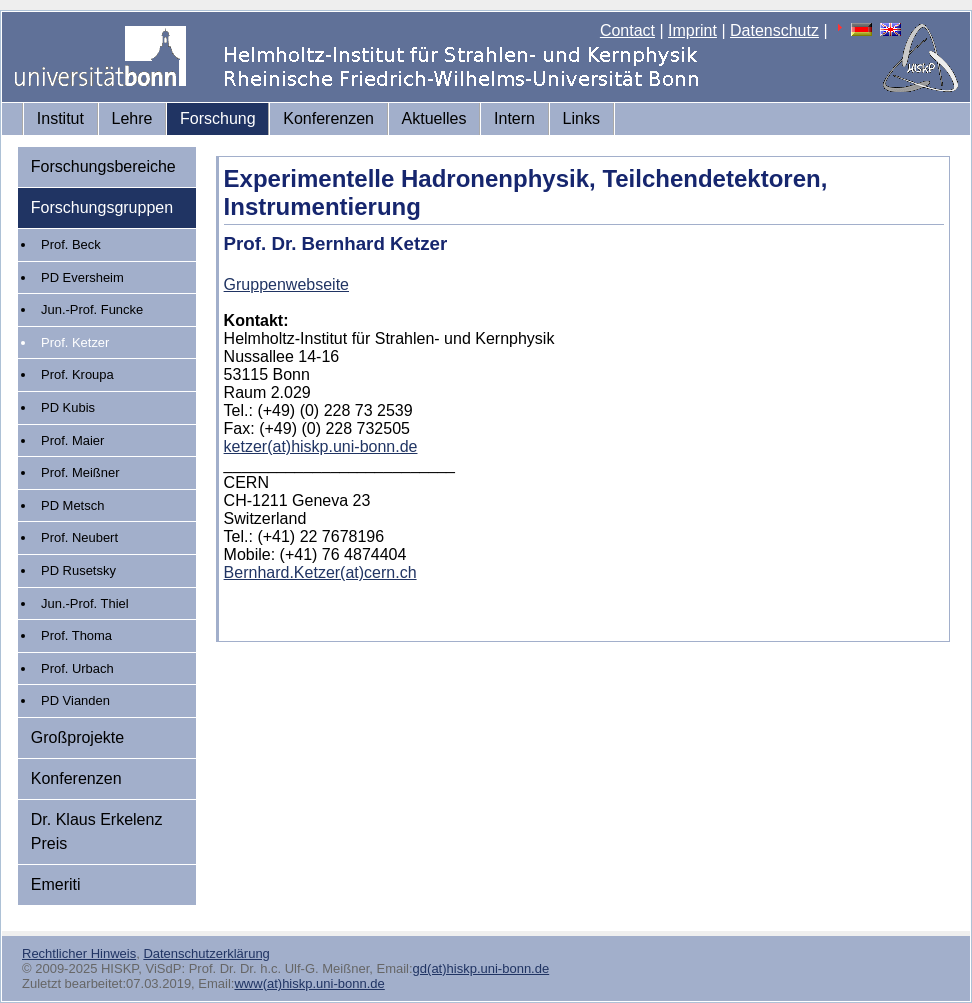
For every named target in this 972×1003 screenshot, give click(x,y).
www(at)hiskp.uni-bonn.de (309, 983)
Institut (60, 118)
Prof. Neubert (79, 537)
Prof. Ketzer (75, 342)
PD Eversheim (82, 277)
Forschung (218, 118)
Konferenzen (328, 118)
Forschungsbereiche (103, 166)
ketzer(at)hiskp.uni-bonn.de (321, 446)
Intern (514, 118)
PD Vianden (75, 700)
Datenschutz (774, 30)
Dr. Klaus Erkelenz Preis (97, 831)
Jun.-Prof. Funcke (92, 309)
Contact (627, 30)
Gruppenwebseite (286, 284)
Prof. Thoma (76, 635)
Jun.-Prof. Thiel (85, 603)
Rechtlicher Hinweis (79, 953)
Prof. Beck (71, 244)
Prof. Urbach (77, 668)
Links (581, 118)
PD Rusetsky (78, 570)
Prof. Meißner (80, 472)
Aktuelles (434, 118)
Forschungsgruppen (102, 207)
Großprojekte (77, 737)
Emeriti (56, 884)
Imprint (692, 30)
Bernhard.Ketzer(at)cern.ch (320, 572)
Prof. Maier (72, 440)
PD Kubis (68, 407)
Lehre (132, 118)
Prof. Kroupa (77, 374)
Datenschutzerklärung (206, 953)
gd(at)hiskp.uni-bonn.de (481, 968)
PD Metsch (72, 505)
